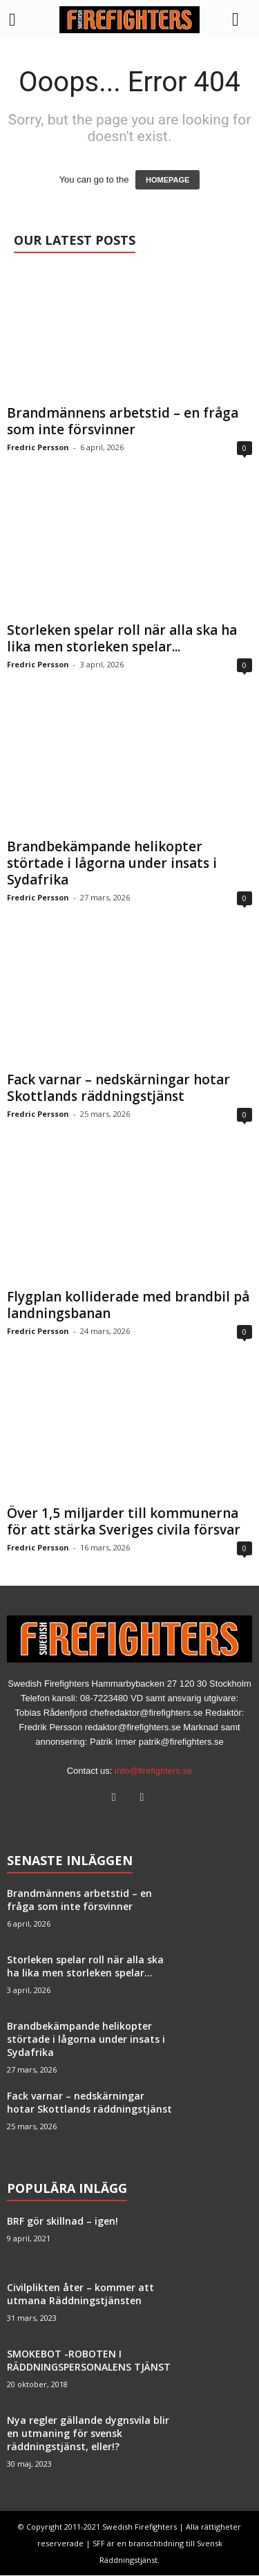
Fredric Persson (38, 448)
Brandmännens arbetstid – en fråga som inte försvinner (122, 422)
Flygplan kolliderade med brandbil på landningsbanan (128, 1305)
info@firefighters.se (153, 1771)
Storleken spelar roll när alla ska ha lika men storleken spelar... (122, 639)
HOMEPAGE (167, 180)
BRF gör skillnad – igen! (62, 2221)
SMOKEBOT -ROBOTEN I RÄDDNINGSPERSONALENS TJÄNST (89, 2361)
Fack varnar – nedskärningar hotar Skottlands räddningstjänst (118, 1088)
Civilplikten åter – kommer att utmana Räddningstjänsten (80, 2294)
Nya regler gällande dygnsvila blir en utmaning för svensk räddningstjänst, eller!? (88, 2434)
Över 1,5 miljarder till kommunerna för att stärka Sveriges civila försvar (123, 1522)
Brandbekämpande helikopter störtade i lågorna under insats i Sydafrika (112, 863)
